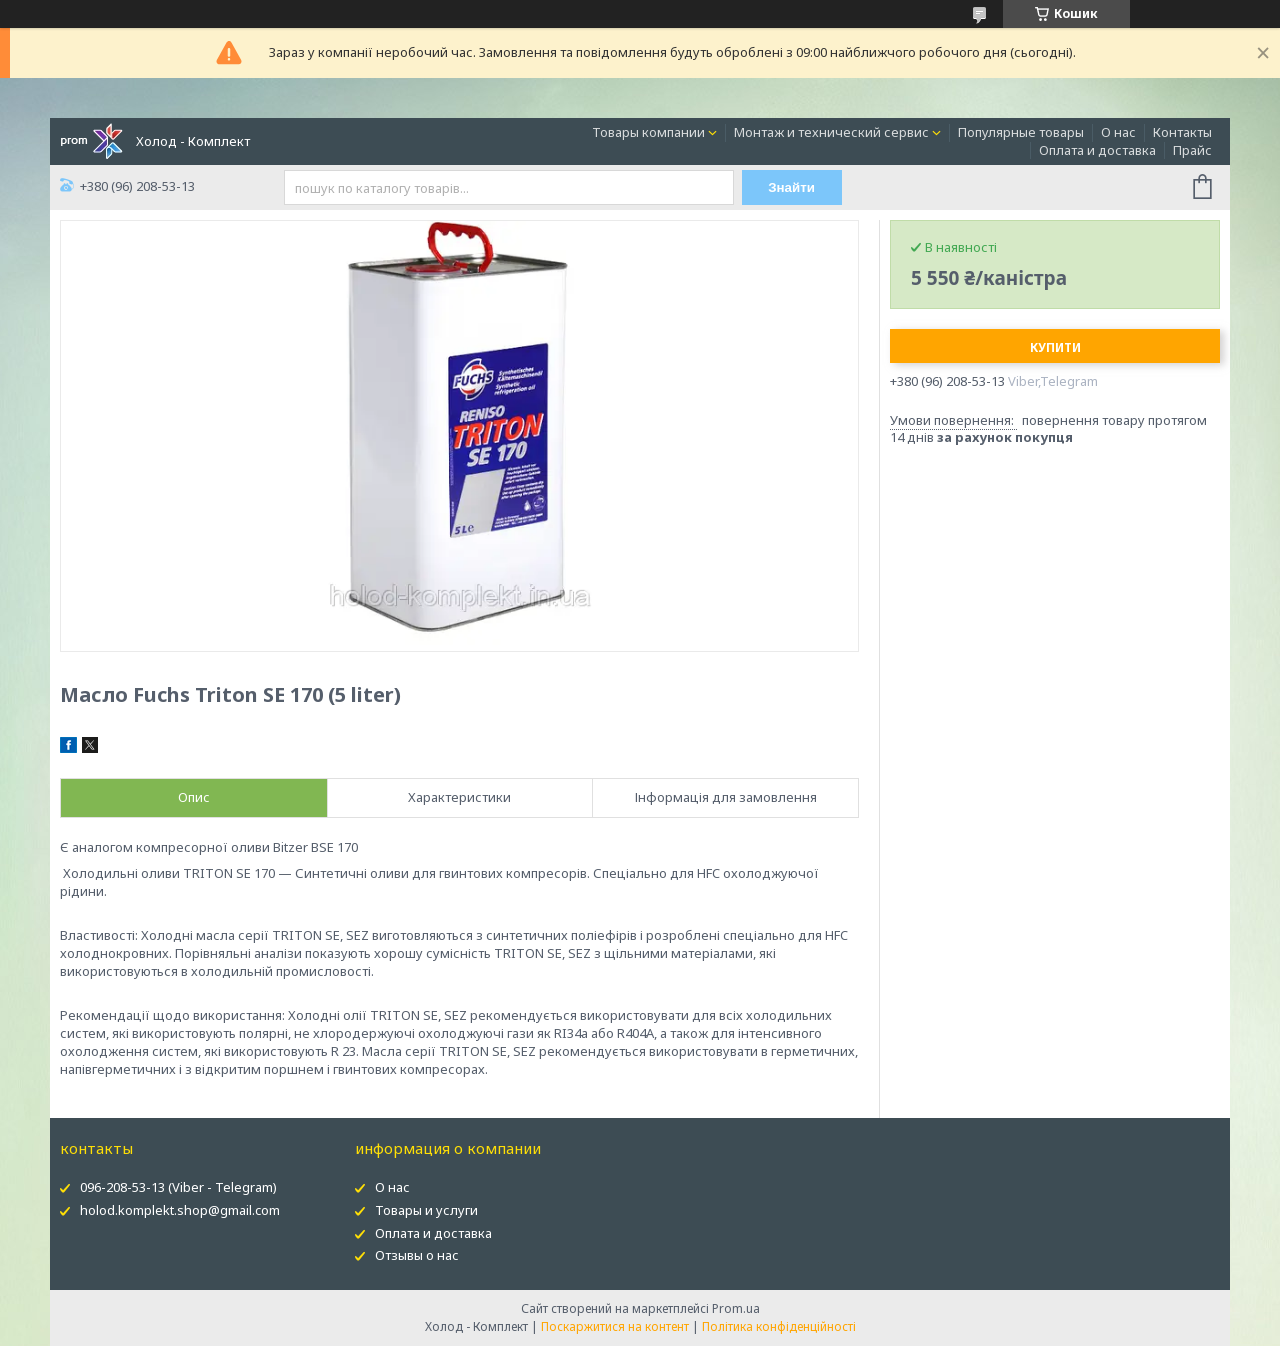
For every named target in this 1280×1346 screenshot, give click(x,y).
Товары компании (648, 132)
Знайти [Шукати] (791, 187)
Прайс (1192, 150)
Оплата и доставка (1097, 150)
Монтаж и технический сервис (831, 132)
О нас (1118, 132)
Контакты (1182, 132)
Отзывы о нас (417, 1255)
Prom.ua (736, 1308)
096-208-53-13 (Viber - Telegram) (178, 1187)
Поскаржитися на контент (615, 1326)
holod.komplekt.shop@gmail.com (180, 1210)
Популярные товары (1021, 132)
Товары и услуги (426, 1210)
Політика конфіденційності (779, 1326)
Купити (1055, 347)
